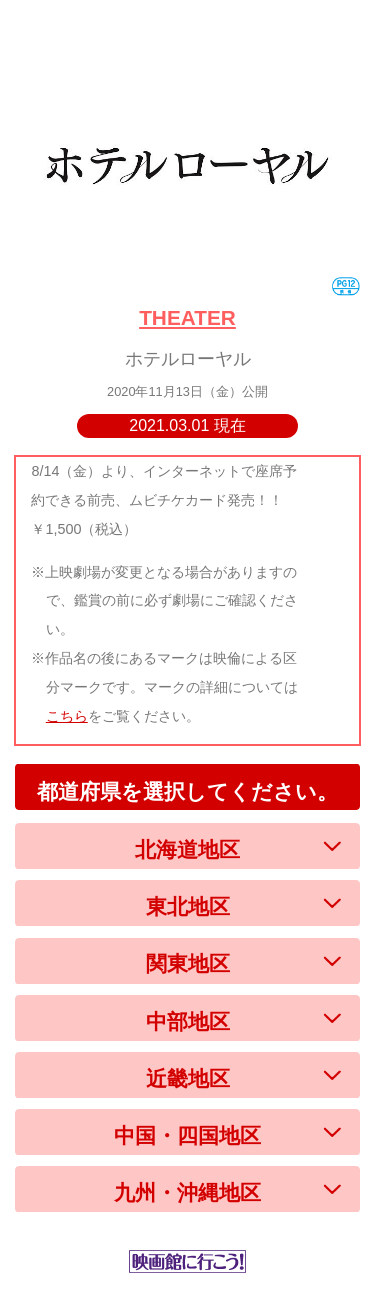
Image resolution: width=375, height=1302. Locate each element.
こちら (67, 716)
